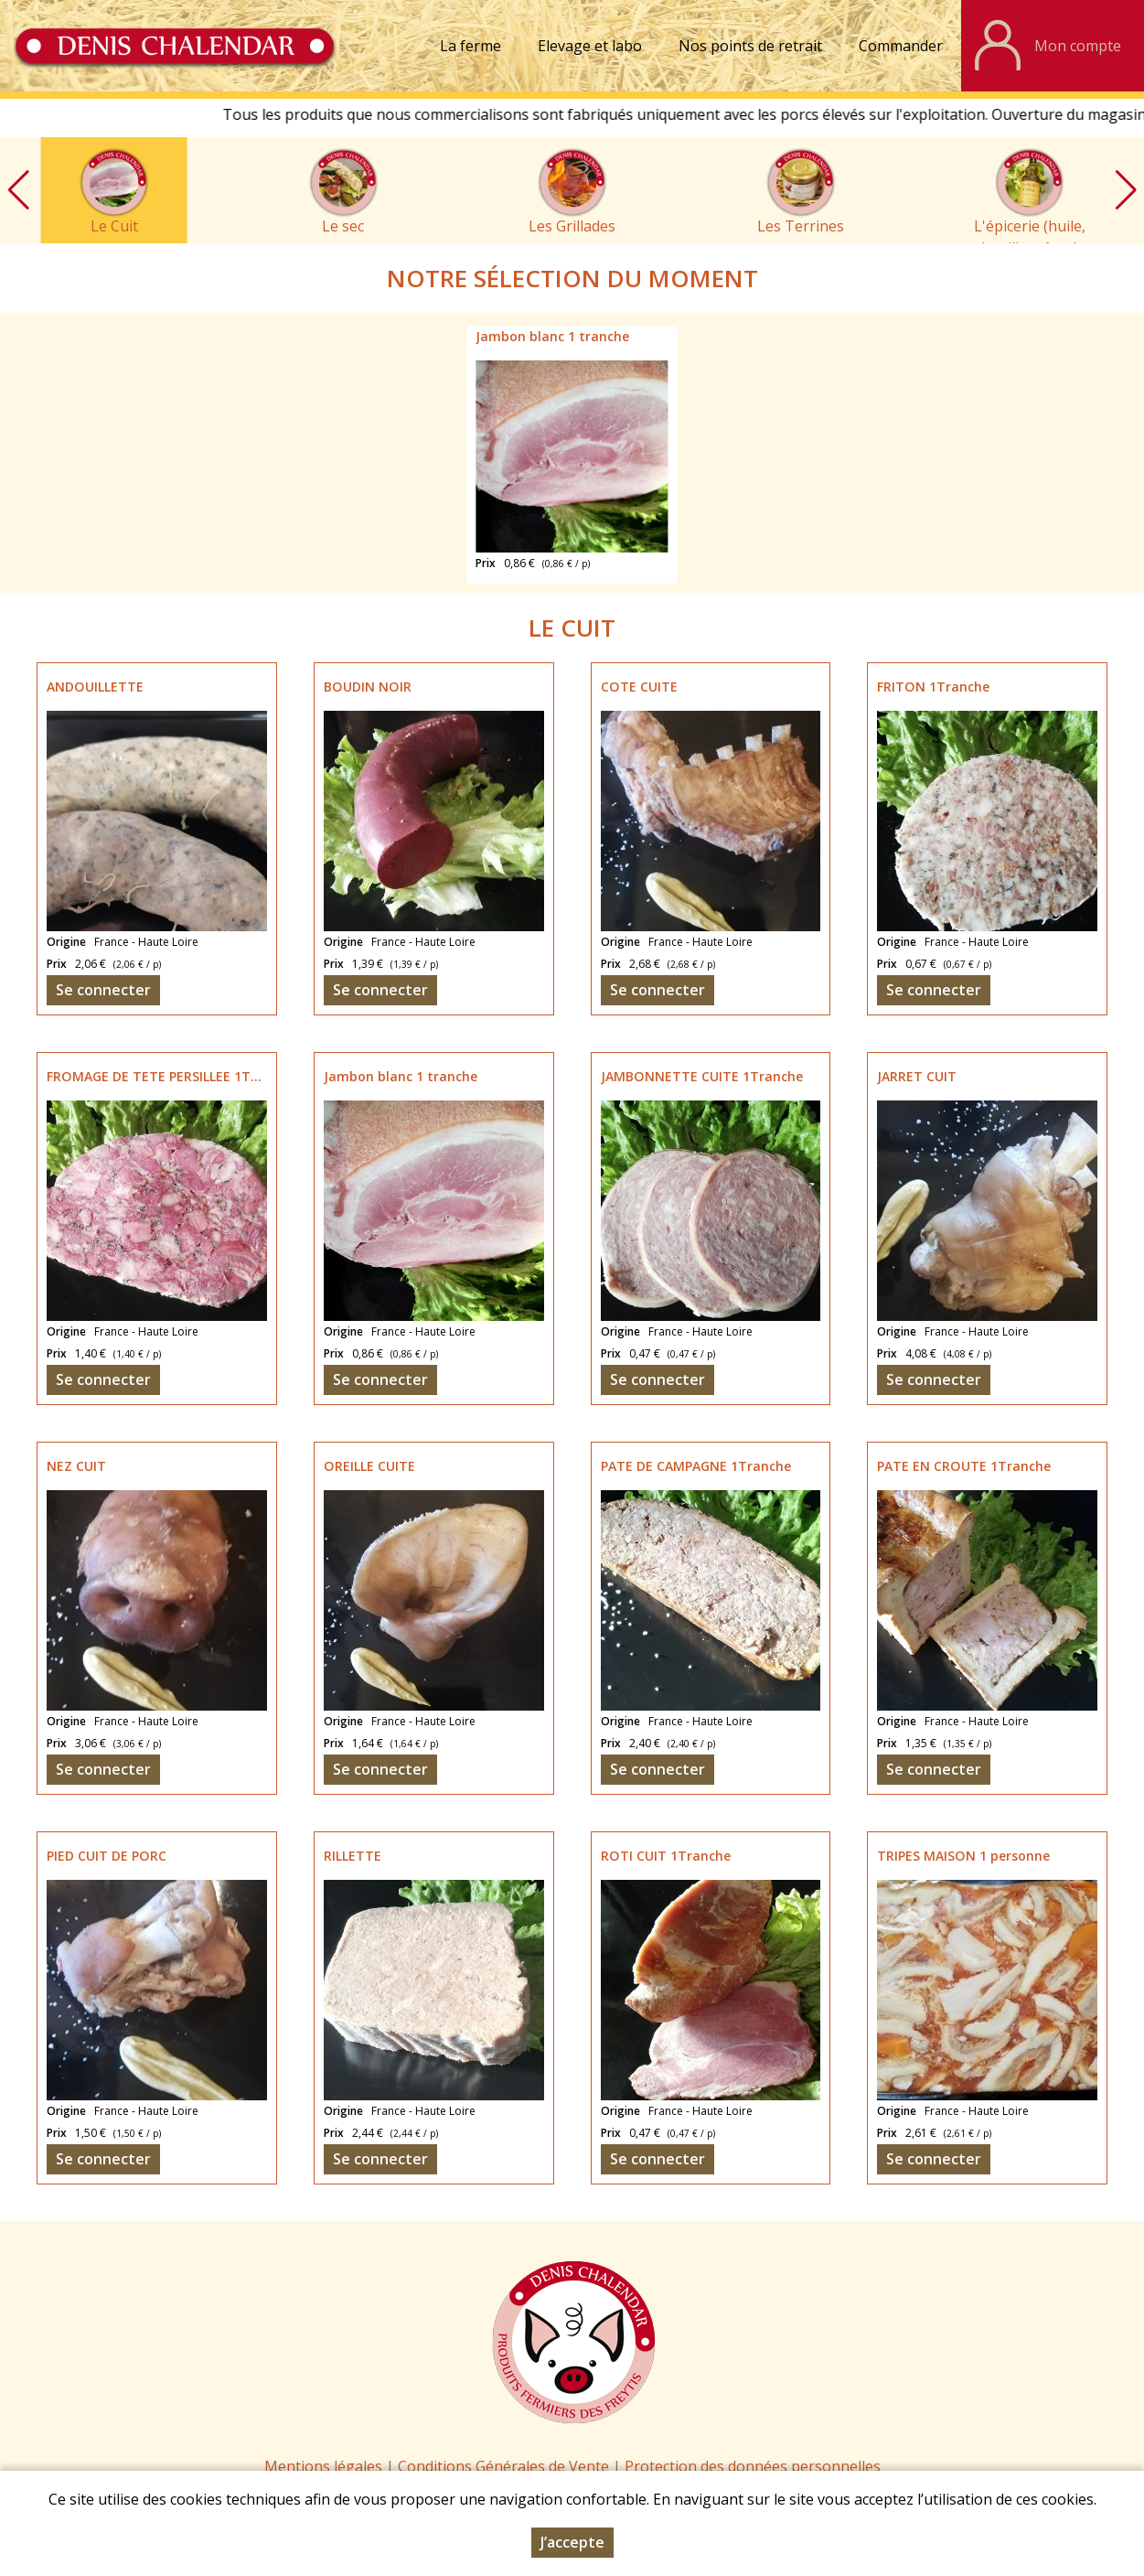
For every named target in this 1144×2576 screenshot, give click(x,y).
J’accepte (572, 2543)
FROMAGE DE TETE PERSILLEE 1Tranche (170, 1076)
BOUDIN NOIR (368, 686)
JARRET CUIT (917, 1076)
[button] (1125, 190)
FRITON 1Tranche (933, 686)
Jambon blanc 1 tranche (552, 336)
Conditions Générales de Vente (505, 2466)
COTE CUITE (639, 686)
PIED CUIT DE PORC (106, 1855)
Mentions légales (323, 2466)
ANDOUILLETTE (95, 686)
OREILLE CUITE (369, 1466)
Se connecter (103, 990)
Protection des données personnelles (753, 2466)
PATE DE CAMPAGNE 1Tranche (696, 1466)
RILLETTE (352, 1855)
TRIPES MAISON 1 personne (963, 1855)
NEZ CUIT (76, 1466)
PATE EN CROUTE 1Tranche (964, 1466)
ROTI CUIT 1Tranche (666, 1855)
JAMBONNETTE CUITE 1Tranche (702, 1076)
